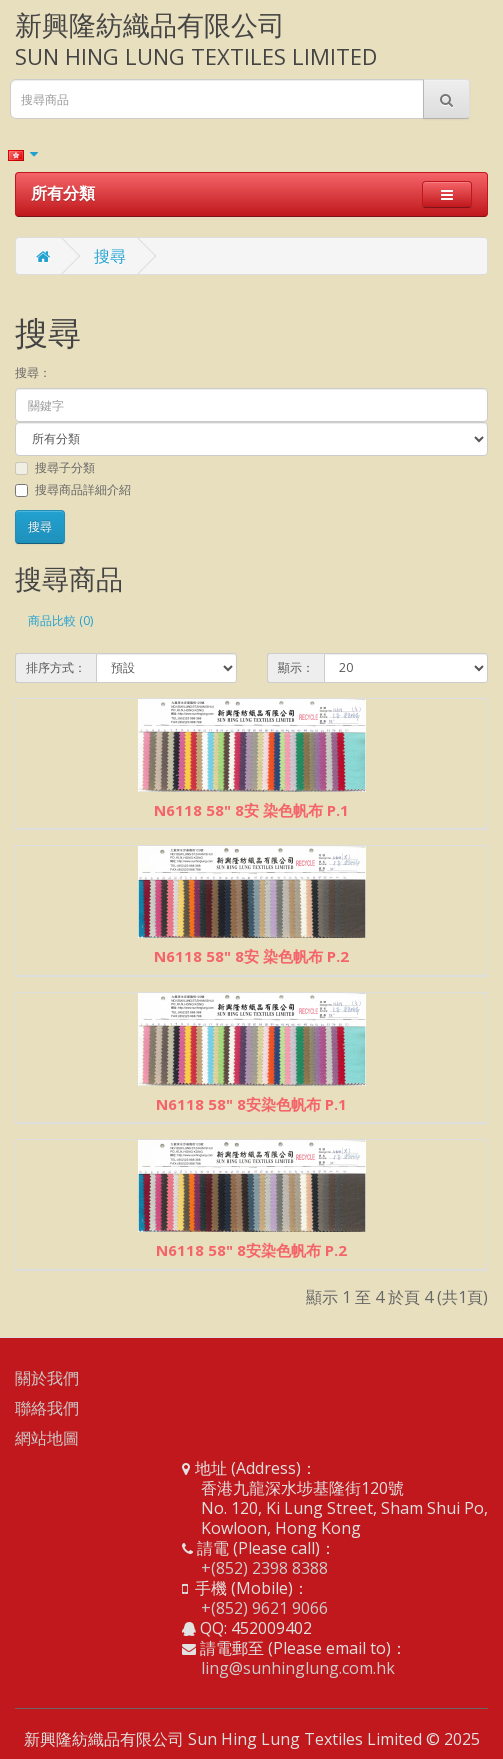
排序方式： (56, 667)
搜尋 (110, 256)
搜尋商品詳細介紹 (73, 489)
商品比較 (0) (60, 620)
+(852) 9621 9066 (264, 1608)
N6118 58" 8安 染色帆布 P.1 (251, 810)
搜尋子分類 (55, 467)
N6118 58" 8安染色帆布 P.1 (251, 1104)
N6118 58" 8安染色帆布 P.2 (251, 1250)
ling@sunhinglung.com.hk (298, 1668)
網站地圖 (47, 1438)
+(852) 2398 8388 (264, 1568)
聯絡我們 (47, 1408)
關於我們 (47, 1378)
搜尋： (33, 372)
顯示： (296, 667)
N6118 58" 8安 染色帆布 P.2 (251, 956)
